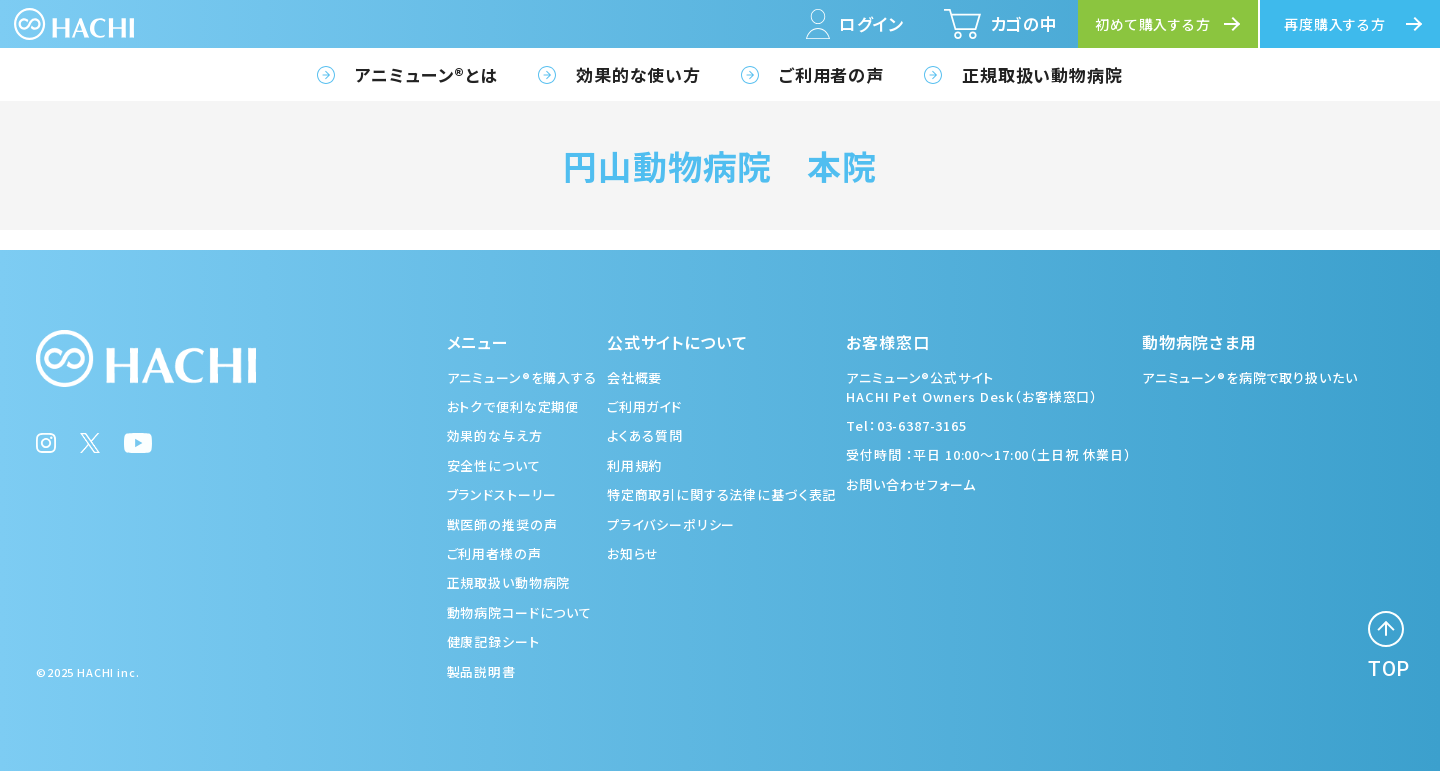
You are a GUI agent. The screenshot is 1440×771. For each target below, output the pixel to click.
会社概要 (634, 377)
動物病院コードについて (519, 612)
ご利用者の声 (831, 74)
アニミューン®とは (426, 74)
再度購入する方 (1335, 24)
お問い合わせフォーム (911, 484)
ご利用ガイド (644, 406)
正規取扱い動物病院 (1042, 74)
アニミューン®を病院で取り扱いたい (1249, 377)
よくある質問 (645, 435)
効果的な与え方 (495, 435)
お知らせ (633, 553)
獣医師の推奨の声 (502, 524)
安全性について (494, 465)
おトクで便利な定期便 (513, 406)
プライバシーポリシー (671, 524)
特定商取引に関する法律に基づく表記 (721, 494)
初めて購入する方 (1153, 24)
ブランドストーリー (502, 494)
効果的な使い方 (638, 74)
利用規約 (634, 465)
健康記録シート (493, 641)
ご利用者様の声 (494, 553)
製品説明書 (481, 671)
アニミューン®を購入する (522, 377)
